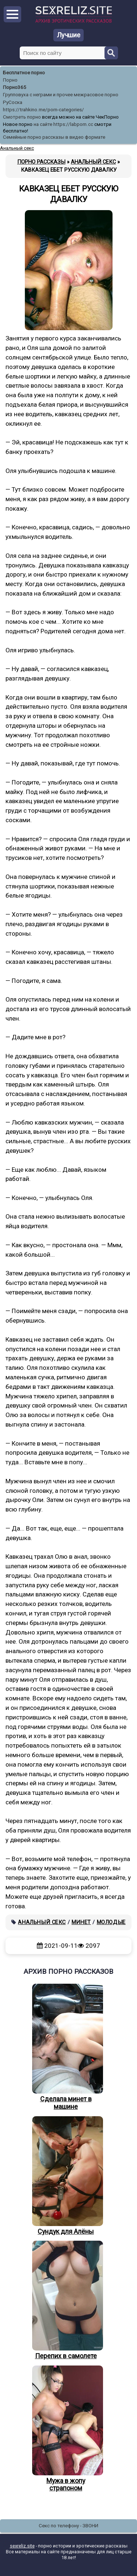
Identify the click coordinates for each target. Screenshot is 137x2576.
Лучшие (68, 35)
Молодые (111, 1922)
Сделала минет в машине (65, 2047)
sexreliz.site (22, 2546)
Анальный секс (42, 1922)
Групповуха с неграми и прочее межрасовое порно (60, 94)
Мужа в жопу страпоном (65, 2429)
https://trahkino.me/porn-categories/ (43, 109)
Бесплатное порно (24, 72)
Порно (10, 80)
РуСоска (12, 102)
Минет (81, 1922)
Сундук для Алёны (65, 2175)
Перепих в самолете (65, 2300)
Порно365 (14, 87)
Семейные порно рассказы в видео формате (54, 137)
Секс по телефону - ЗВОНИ (68, 2525)
